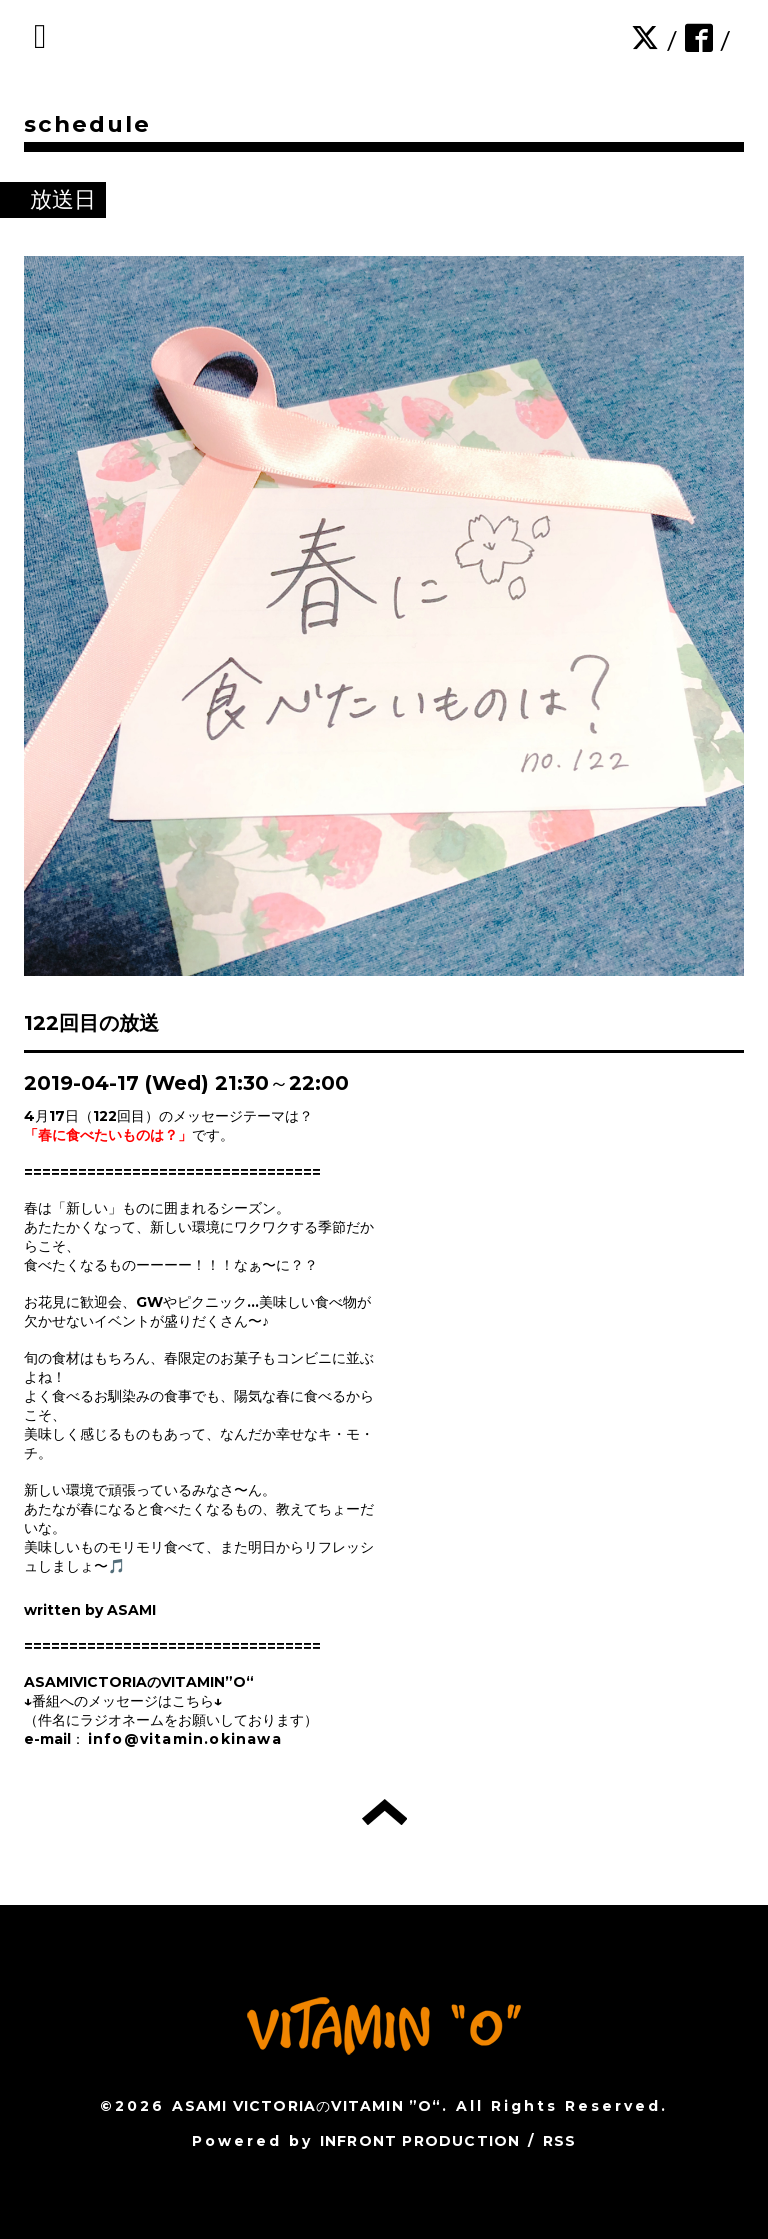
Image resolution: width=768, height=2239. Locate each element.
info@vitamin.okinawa (185, 1739)
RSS (560, 2141)
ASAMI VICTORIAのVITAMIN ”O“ (306, 2106)
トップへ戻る (384, 1812)
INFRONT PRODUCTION (420, 2141)
